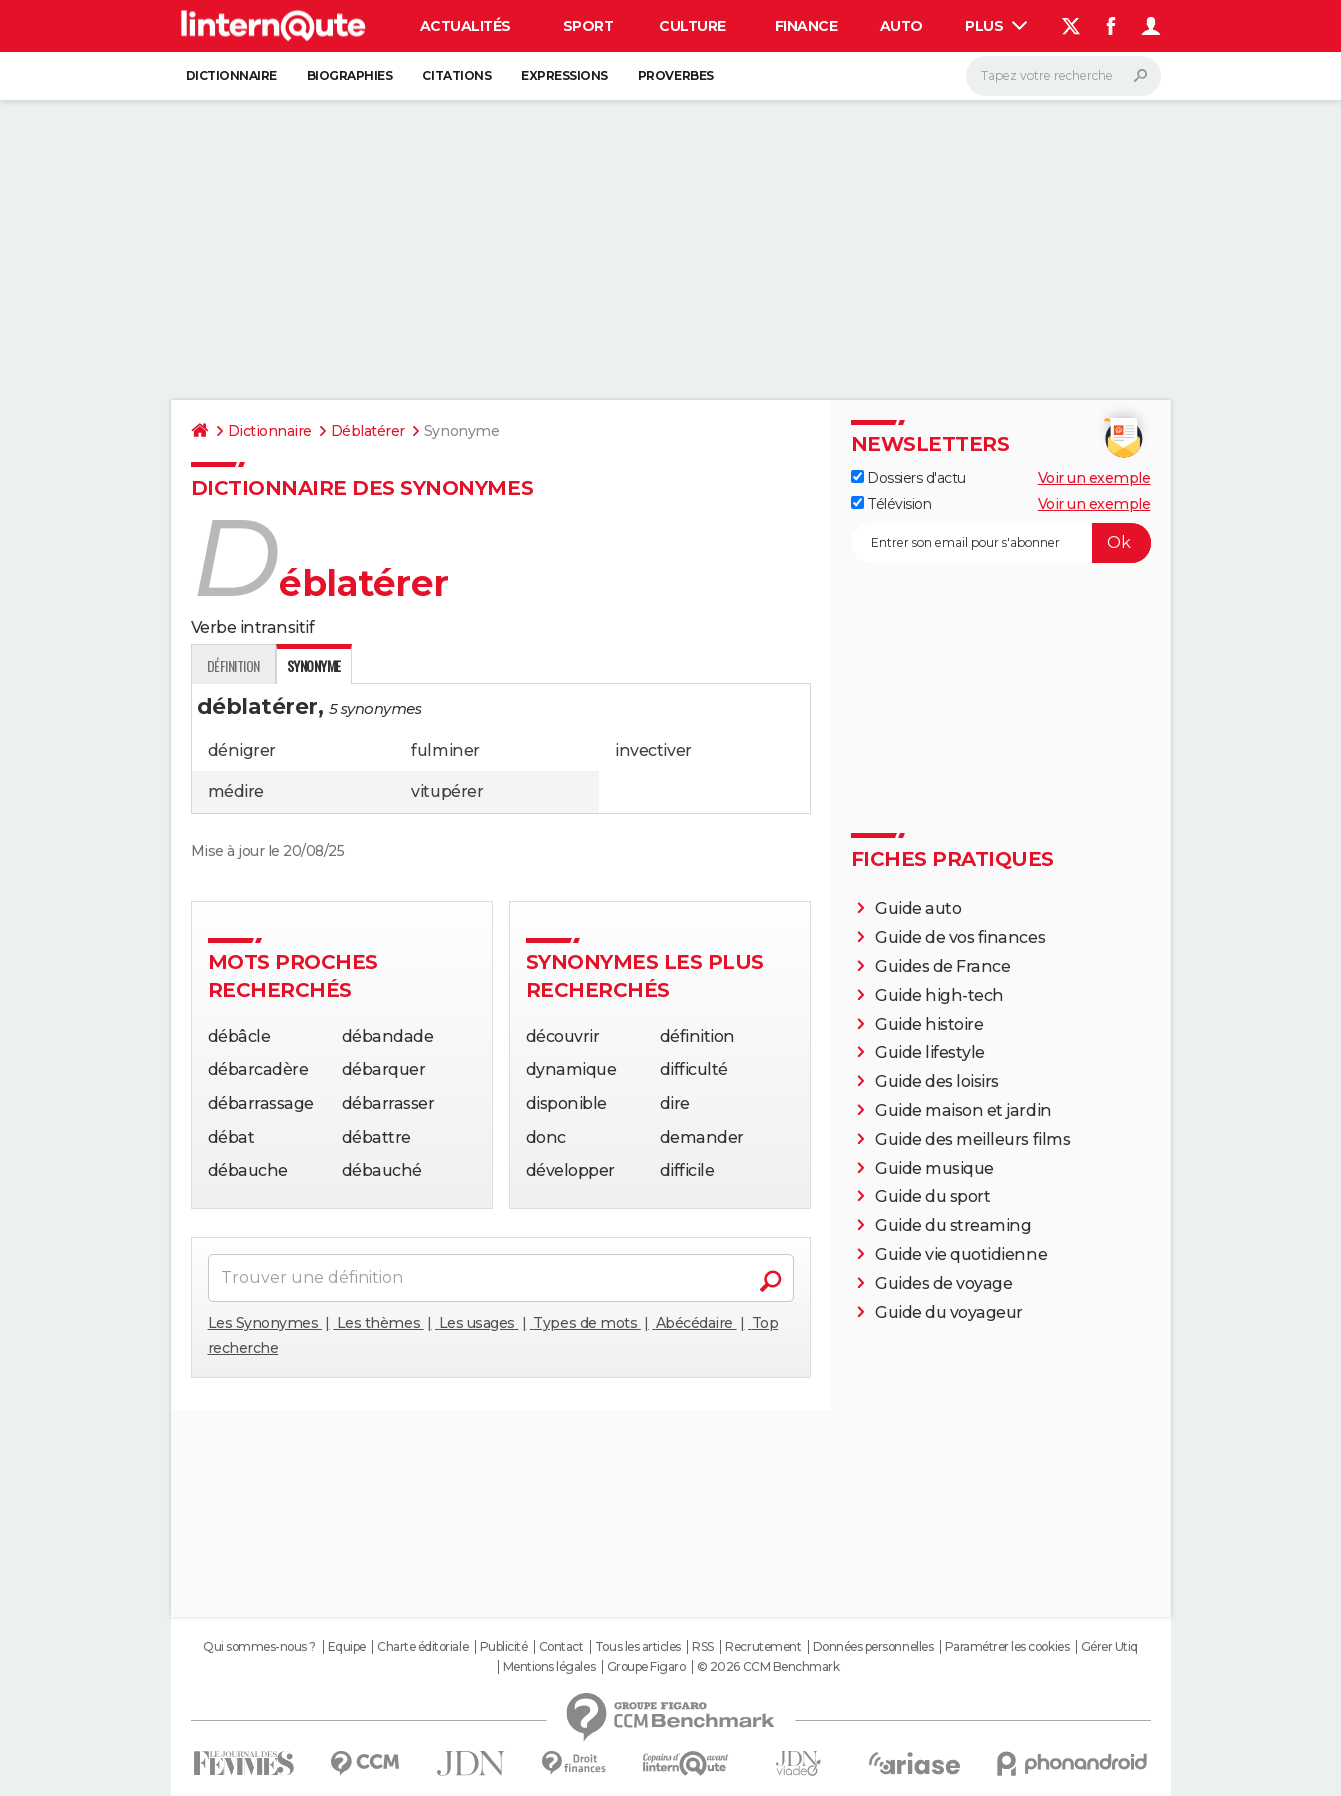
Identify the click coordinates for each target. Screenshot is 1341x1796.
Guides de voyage (943, 1283)
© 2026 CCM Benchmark (768, 1667)
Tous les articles (638, 1647)
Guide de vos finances (960, 937)
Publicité (504, 1647)
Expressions (564, 75)
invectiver (653, 750)
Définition (233, 665)
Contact (561, 1647)
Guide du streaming (953, 1225)
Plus (996, 26)
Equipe (347, 1647)
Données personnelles (873, 1647)
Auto (901, 26)
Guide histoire (929, 1024)
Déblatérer (368, 431)
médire (236, 791)
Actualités (465, 26)
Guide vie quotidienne (961, 1254)
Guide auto (918, 908)
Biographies (350, 75)
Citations (456, 75)
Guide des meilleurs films (972, 1139)
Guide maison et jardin (963, 1110)
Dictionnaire (231, 75)
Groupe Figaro (646, 1667)
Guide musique (934, 1168)
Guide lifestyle (930, 1052)
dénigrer (242, 750)
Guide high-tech (939, 995)
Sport (588, 26)
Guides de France (942, 966)
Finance (806, 26)
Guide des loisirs (937, 1081)
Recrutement (763, 1647)
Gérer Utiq (1109, 1647)
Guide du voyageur (949, 1312)
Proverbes (676, 75)
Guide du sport (932, 1196)
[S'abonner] (1001, 543)
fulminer (445, 750)
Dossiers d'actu (908, 478)
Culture (692, 26)
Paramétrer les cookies (1007, 1647)
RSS (703, 1647)
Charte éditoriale (422, 1647)
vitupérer (447, 791)
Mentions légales (549, 1667)
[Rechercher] (1063, 76)
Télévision (891, 504)
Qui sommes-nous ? (259, 1647)
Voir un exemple (1094, 478)
